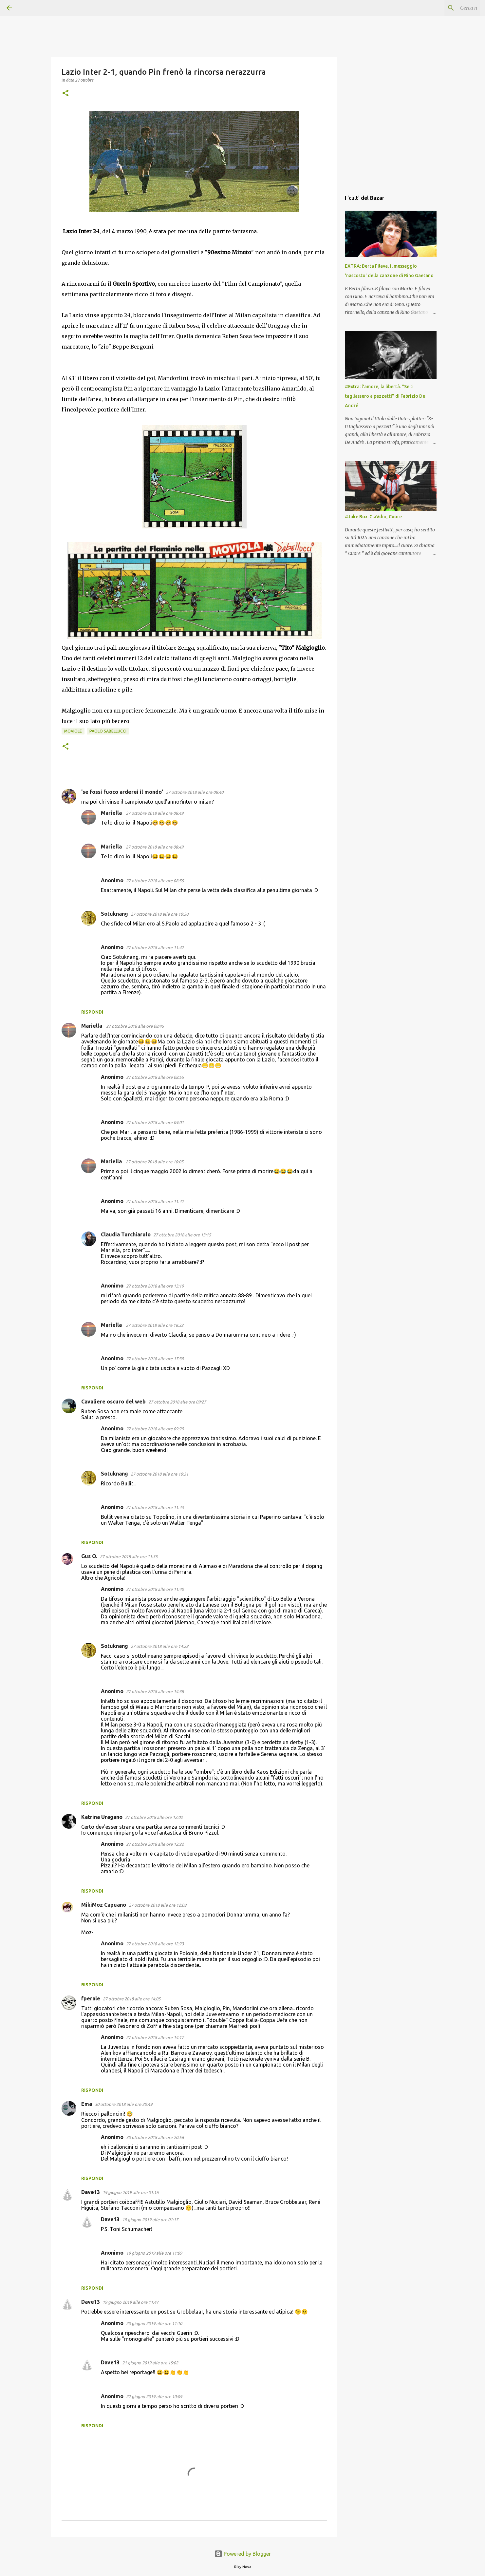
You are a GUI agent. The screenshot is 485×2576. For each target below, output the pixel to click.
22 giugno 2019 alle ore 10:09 (154, 2396)
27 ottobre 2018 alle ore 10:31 (159, 1474)
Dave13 (90, 2192)
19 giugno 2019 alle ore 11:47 (131, 2302)
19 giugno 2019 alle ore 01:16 (131, 2192)
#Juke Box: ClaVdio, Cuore (373, 516)
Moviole (73, 731)
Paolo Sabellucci (107, 731)
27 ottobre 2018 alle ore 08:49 (154, 813)
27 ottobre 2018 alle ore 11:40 (155, 1589)
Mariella (112, 813)
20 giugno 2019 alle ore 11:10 (154, 2323)
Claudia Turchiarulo (126, 1234)
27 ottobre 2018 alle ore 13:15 (182, 1234)
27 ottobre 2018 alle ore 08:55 (155, 880)
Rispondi (92, 1012)
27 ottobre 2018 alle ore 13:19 (155, 1286)
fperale (90, 1998)
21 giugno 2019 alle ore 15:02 (150, 2362)
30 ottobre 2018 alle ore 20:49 (123, 2104)
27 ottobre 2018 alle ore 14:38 (155, 1691)
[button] (65, 93)
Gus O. (89, 1556)
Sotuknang (114, 914)
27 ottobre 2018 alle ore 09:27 (177, 1402)
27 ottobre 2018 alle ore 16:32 (154, 1325)
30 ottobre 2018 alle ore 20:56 (155, 2137)
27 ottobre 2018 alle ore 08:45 (135, 1026)
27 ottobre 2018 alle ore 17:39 (155, 1358)
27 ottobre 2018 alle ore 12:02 (154, 1817)
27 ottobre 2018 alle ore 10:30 (159, 914)
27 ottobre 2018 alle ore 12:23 (155, 1943)
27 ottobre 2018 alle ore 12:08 (157, 1905)
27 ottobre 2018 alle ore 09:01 (155, 1122)
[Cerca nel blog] (445, 8)
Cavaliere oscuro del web (113, 1401)
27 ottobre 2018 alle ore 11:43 (155, 1507)
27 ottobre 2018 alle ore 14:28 (159, 1646)
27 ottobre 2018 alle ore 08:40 (194, 792)
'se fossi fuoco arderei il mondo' (122, 792)
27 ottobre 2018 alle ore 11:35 (129, 1556)
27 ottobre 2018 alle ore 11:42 (155, 947)
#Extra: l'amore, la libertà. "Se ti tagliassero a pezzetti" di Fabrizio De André (385, 396)
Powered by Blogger (243, 2554)
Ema (86, 2104)
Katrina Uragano (101, 1817)
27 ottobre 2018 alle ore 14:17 (155, 2037)
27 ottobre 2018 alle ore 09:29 (155, 1428)
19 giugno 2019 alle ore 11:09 (154, 2253)
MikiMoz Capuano (103, 1905)
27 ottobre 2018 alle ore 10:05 (154, 1161)
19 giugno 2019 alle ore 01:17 (150, 2219)
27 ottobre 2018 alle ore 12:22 (155, 1844)
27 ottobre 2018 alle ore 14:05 (131, 1998)
